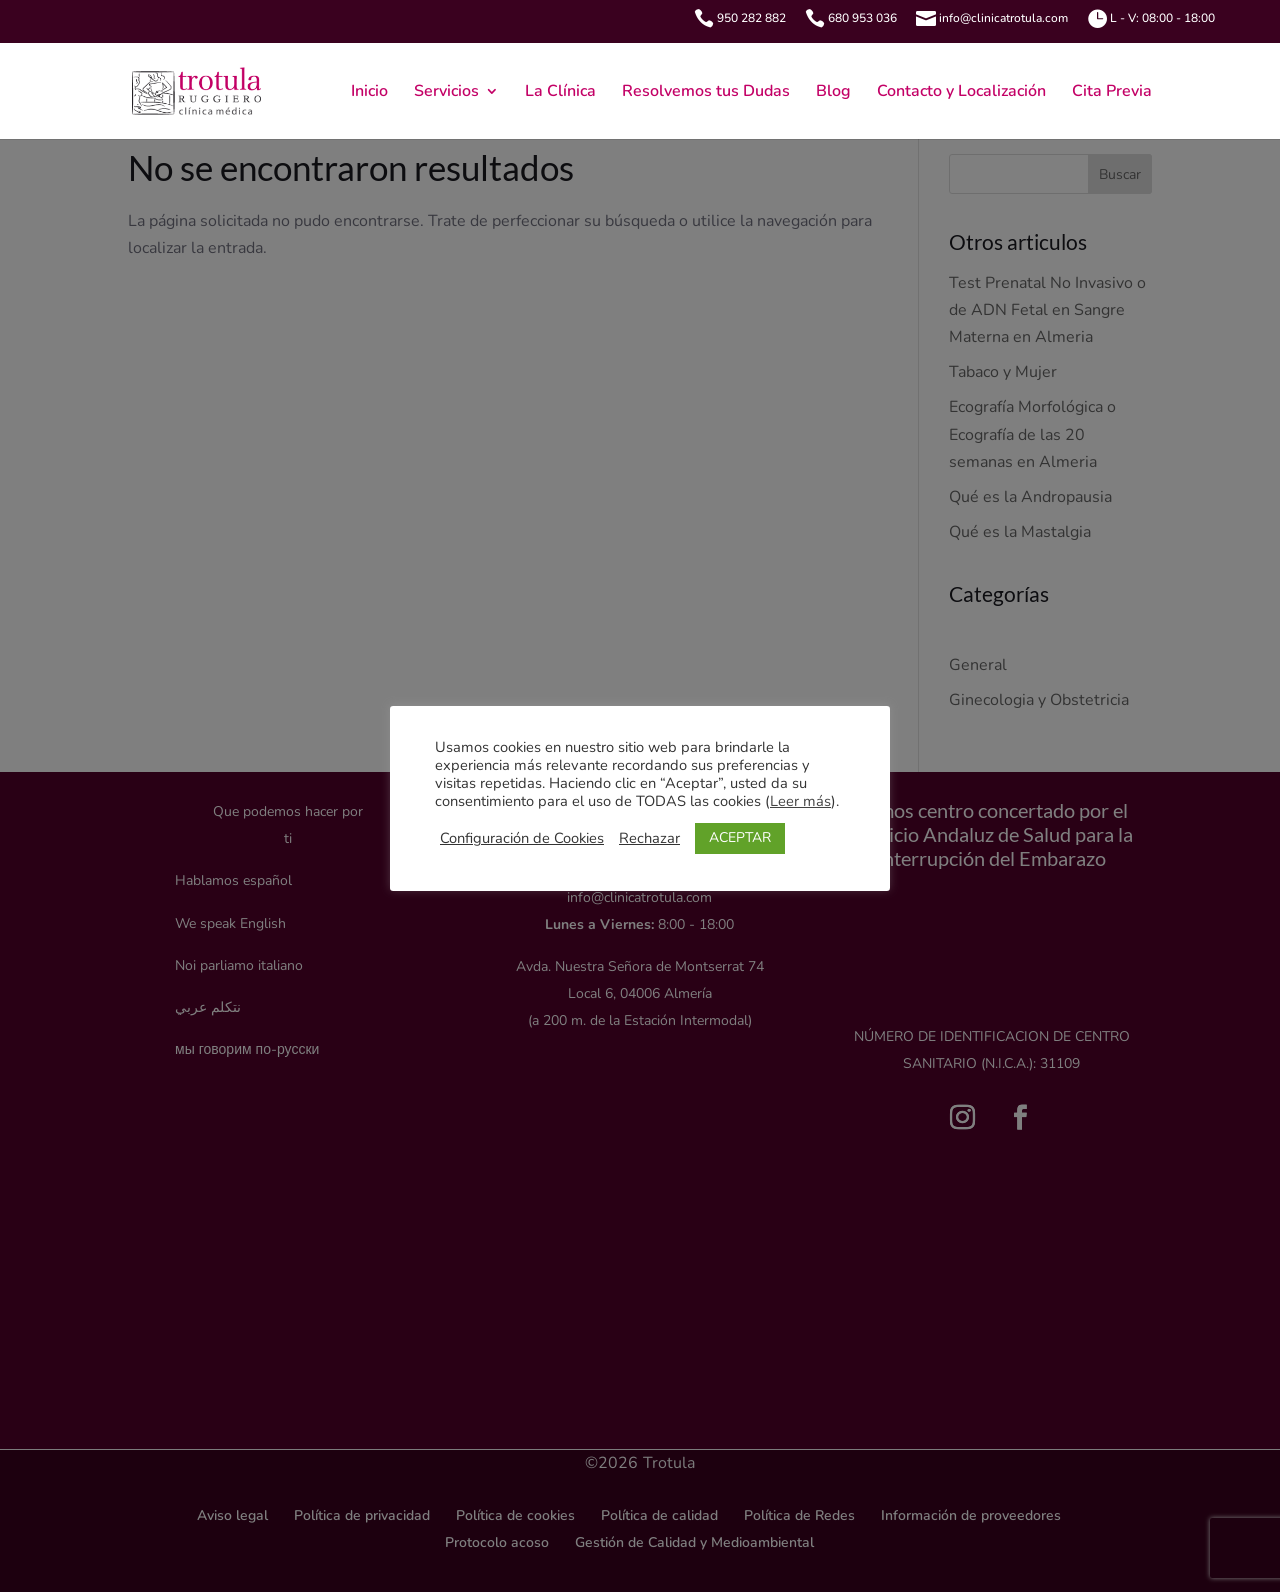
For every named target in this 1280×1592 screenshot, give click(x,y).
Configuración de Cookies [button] (522, 838)
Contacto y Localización (961, 93)
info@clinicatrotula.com (1003, 18)
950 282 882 (751, 18)
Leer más (800, 801)
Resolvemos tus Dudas (706, 93)
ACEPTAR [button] (740, 837)
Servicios (446, 93)
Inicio (369, 93)
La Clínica (560, 93)
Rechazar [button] (649, 838)
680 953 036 (862, 18)
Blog (833, 93)
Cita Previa (1112, 93)
